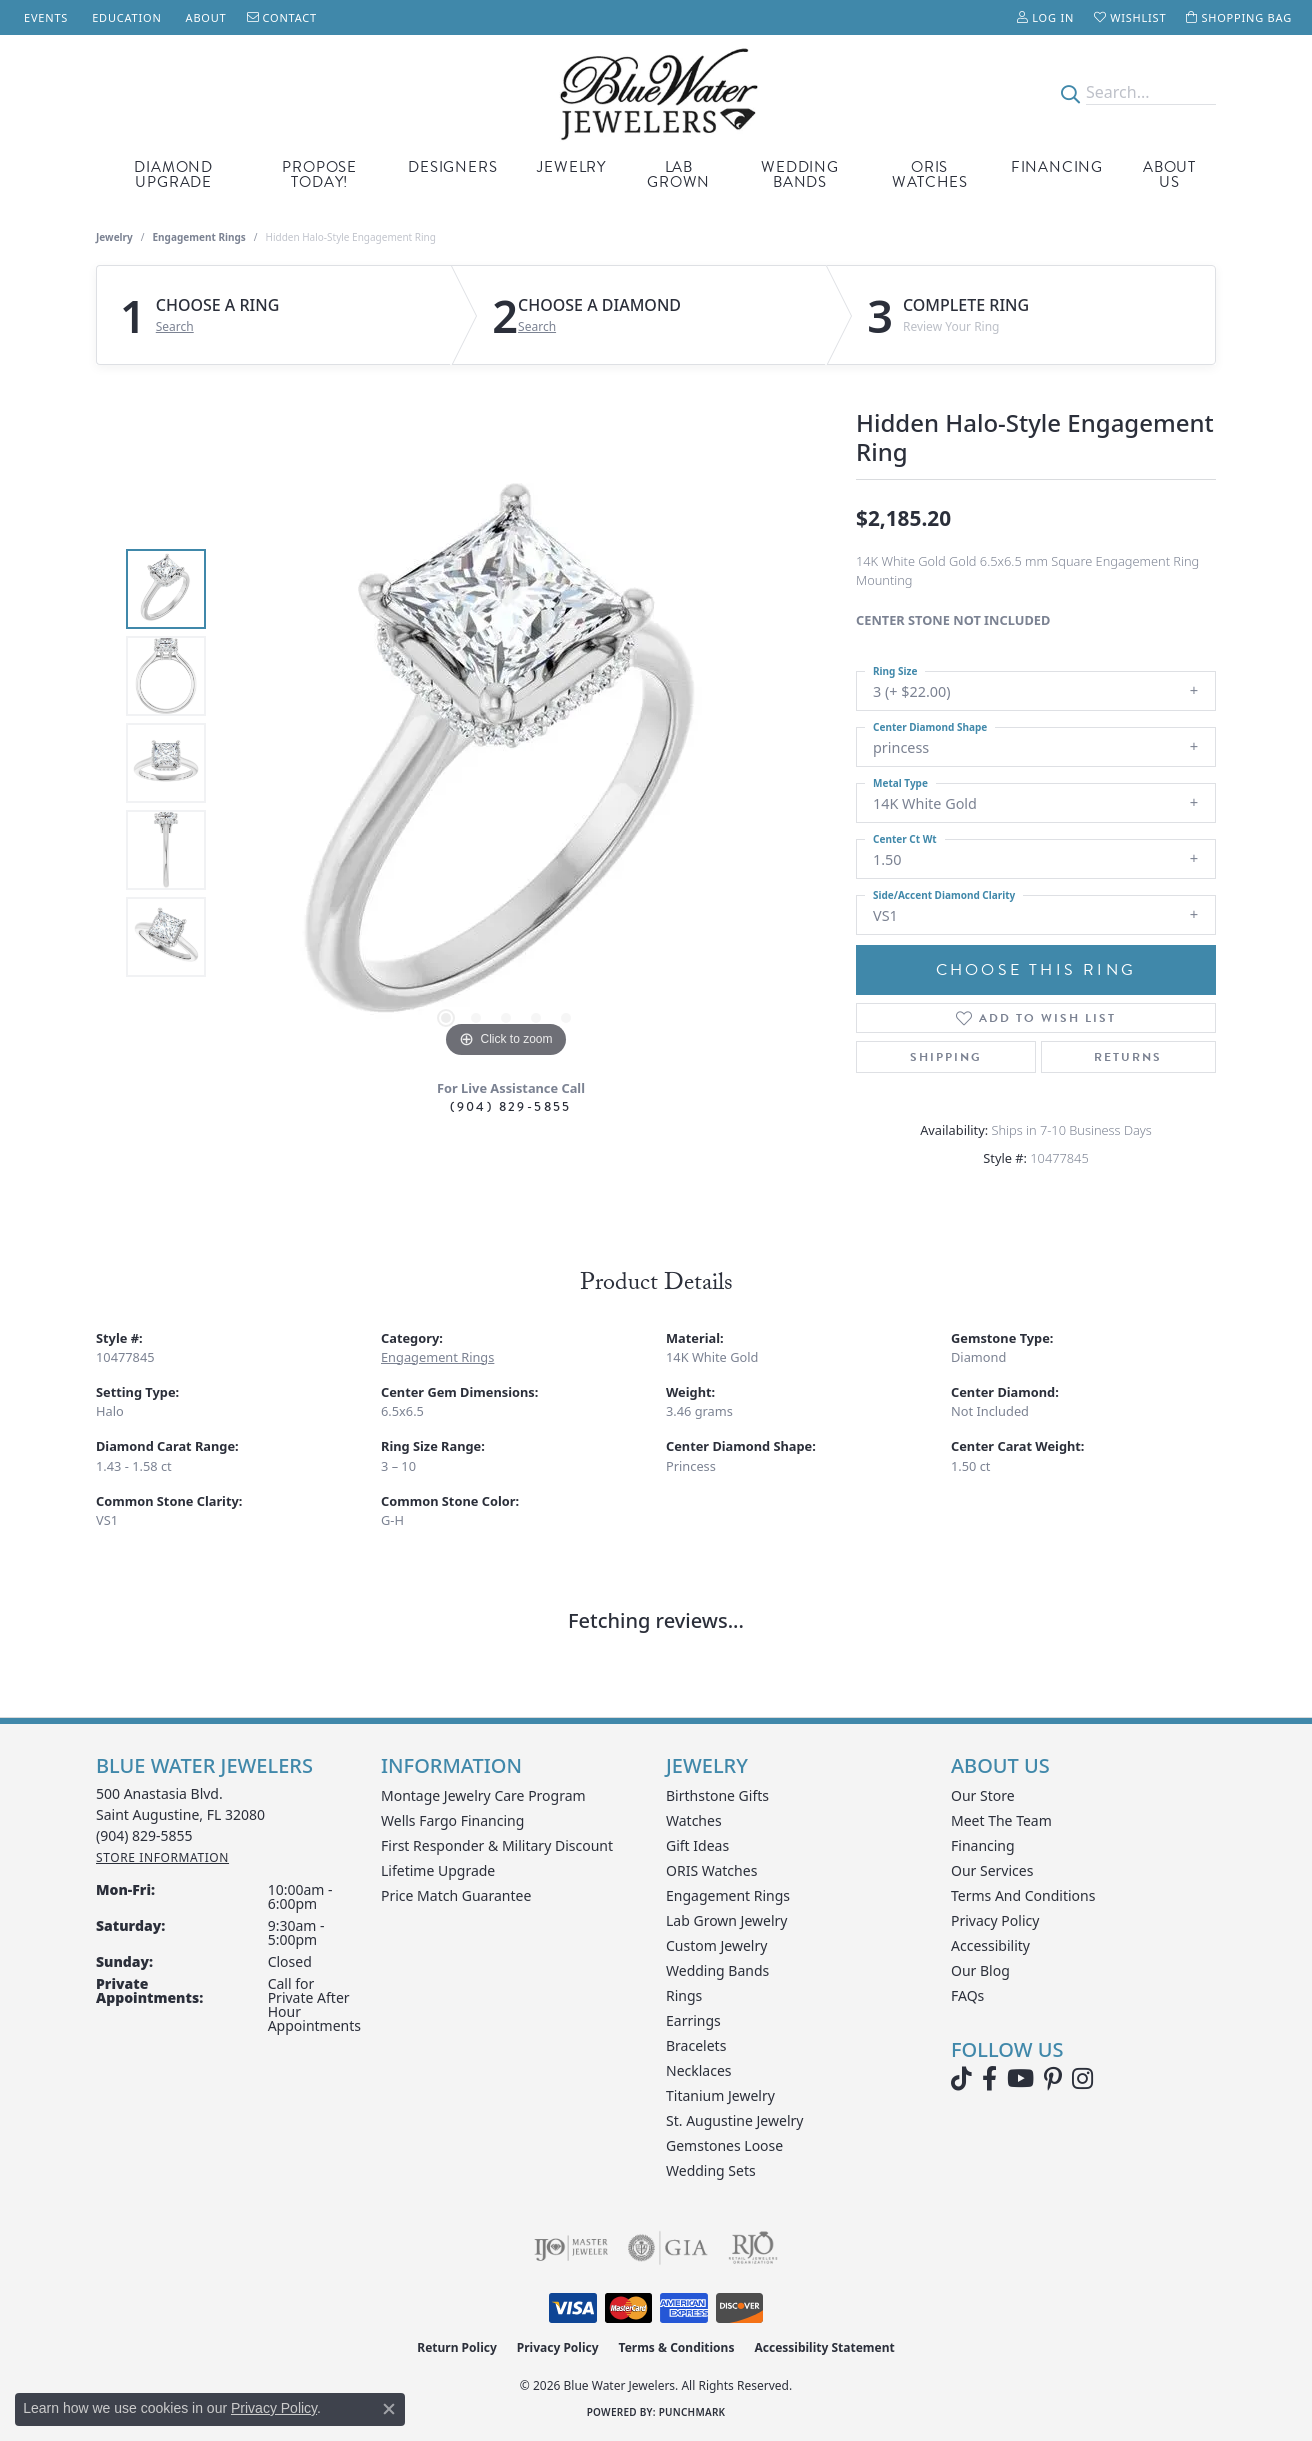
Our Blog (980, 1970)
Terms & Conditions (677, 2347)
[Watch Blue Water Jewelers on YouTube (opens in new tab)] (1020, 2079)
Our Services (992, 1870)
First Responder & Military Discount (497, 1845)
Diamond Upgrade (173, 174)
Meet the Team (1001, 1820)
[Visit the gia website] (668, 2248)
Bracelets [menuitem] (696, 2045)
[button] (1045, 17)
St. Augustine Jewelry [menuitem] (734, 2120)
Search (175, 327)
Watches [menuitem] (694, 1820)
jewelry (114, 237)
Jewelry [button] (571, 167)
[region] (506, 763)
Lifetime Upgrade (438, 1870)
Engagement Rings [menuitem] (728, 1895)
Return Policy (457, 2347)
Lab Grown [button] (678, 174)
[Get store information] (162, 1857)
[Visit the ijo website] (571, 2248)
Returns (1128, 1057)
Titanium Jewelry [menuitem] (720, 2095)
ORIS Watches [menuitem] (711, 1870)
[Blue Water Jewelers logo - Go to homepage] (655, 92)
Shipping (946, 1057)
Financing (1057, 167)
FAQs (967, 1995)
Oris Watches (930, 174)
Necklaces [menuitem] (699, 2070)
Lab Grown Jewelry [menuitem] (727, 1920)
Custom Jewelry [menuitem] (716, 1945)
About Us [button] (1169, 174)
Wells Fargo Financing (452, 1820)
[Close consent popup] (389, 2409)
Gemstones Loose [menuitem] (724, 2145)
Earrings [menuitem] (693, 2020)
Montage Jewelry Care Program (483, 1795)
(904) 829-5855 (511, 1106)
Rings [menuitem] (684, 1995)
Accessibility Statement (824, 2347)
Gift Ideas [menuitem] (697, 1845)
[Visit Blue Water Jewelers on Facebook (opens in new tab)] (989, 2079)
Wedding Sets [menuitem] (711, 2170)
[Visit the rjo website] (753, 2248)
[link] (44, 17)
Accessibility (990, 1945)
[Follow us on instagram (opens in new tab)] (1082, 2079)
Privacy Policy (995, 1920)
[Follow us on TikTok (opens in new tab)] (961, 2079)
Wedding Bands (800, 174)
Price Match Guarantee (456, 1895)
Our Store (983, 1795)
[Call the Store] (144, 1835)
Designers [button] (452, 167)
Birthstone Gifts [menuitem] (717, 1795)
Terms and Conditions (1023, 1895)
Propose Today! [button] (319, 174)
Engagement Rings (199, 237)
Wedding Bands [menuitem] (717, 1970)
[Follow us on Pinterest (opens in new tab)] (1053, 2079)
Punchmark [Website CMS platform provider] (692, 2412)
